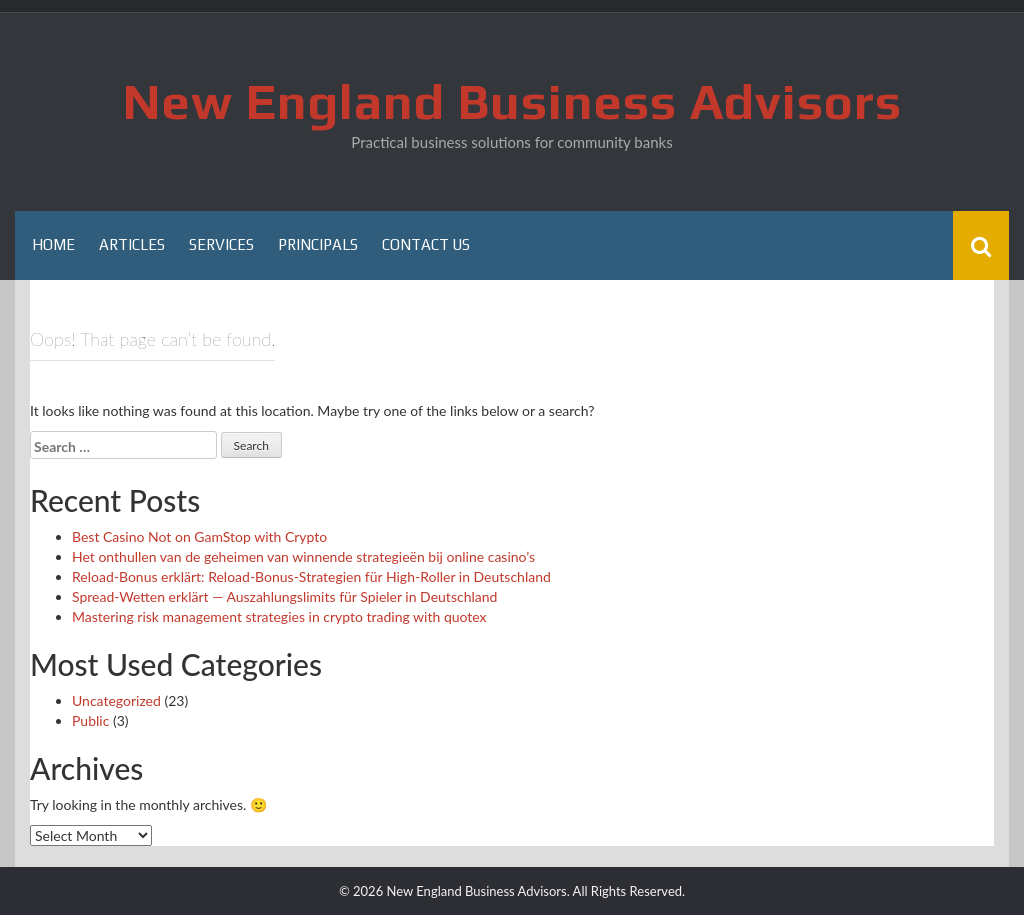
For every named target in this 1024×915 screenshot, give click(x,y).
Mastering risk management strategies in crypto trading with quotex (279, 616)
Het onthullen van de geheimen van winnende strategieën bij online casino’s (303, 556)
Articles (132, 244)
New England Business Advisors (512, 101)
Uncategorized (116, 700)
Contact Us (426, 244)
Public (90, 720)
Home (53, 244)
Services (221, 244)
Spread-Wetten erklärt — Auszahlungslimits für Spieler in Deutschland (284, 596)
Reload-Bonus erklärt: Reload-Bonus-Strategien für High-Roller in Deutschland (311, 576)
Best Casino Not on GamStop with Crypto (199, 536)
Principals (318, 244)
